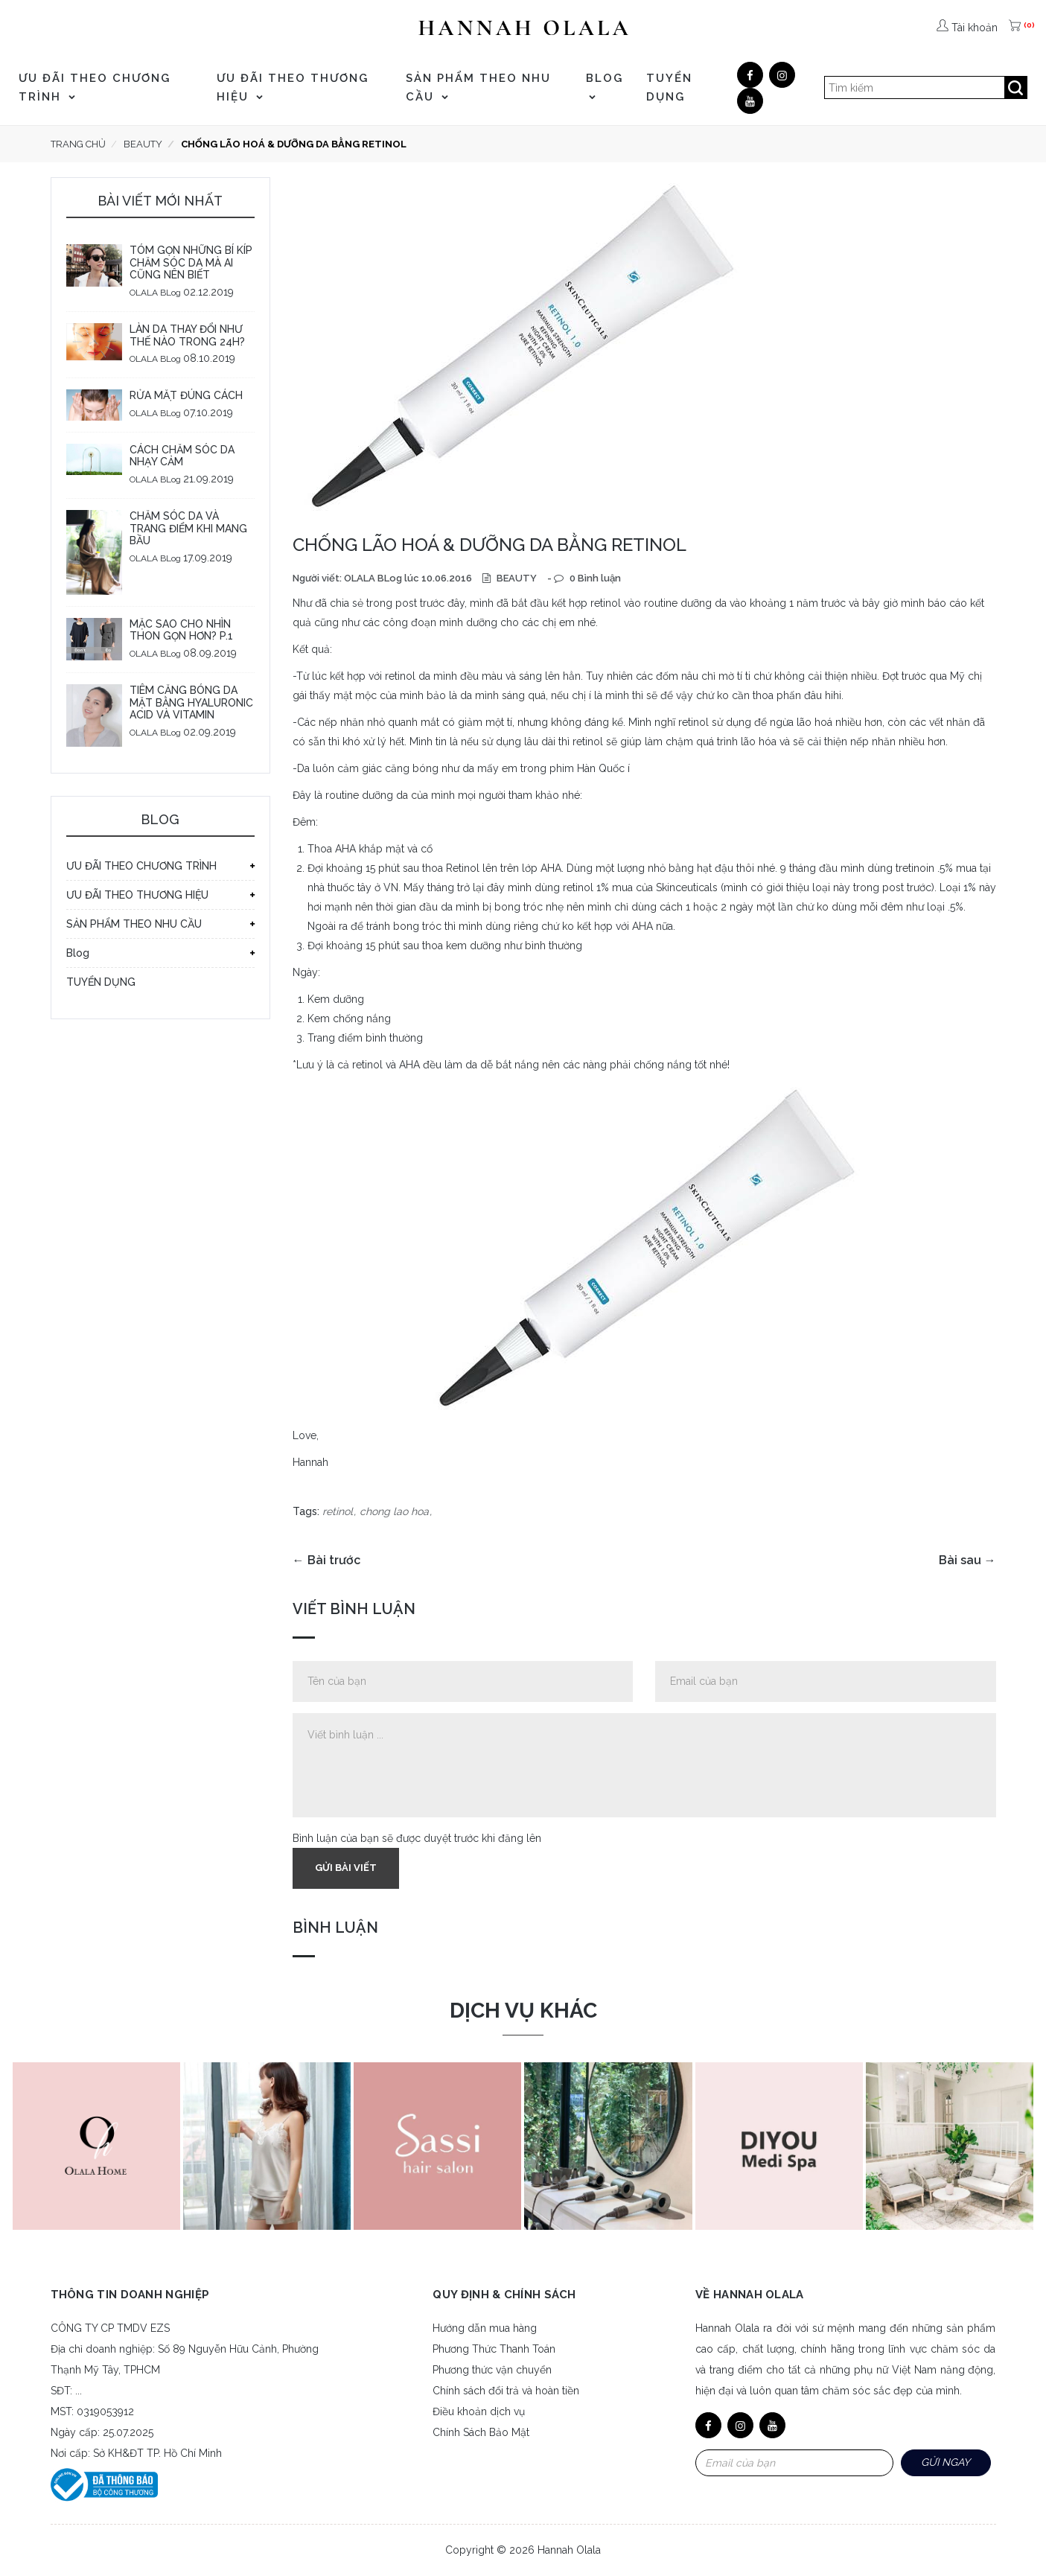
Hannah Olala (569, 2550)
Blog (604, 86)
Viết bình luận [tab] (354, 1609)
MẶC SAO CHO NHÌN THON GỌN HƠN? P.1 (181, 630)
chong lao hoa (394, 1511)
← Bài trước (326, 1560)
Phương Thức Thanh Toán (494, 2349)
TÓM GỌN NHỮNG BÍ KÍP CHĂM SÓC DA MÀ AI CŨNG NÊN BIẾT (191, 262)
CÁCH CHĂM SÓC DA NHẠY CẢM (182, 456)
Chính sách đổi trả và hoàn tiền (506, 2391)
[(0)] (1016, 27)
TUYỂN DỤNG (669, 87)
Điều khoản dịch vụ (479, 2411)
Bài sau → (967, 1560)
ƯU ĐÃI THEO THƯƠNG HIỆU (293, 87)
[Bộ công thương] (104, 2484)
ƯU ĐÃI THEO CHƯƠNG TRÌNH (94, 87)
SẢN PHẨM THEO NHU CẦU (478, 87)
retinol (337, 1511)
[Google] (782, 75)
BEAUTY (515, 578)
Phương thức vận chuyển (492, 2370)
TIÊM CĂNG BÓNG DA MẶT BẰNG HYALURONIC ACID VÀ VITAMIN (191, 702)
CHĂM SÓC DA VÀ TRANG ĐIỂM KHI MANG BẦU (188, 528)
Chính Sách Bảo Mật (481, 2432)
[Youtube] (750, 101)
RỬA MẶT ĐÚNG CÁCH (186, 395)
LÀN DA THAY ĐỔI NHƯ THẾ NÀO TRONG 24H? (187, 335)
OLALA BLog (155, 292)
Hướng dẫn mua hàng (485, 2328)
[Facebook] (750, 75)
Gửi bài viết (346, 1867)
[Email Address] (794, 2462)
